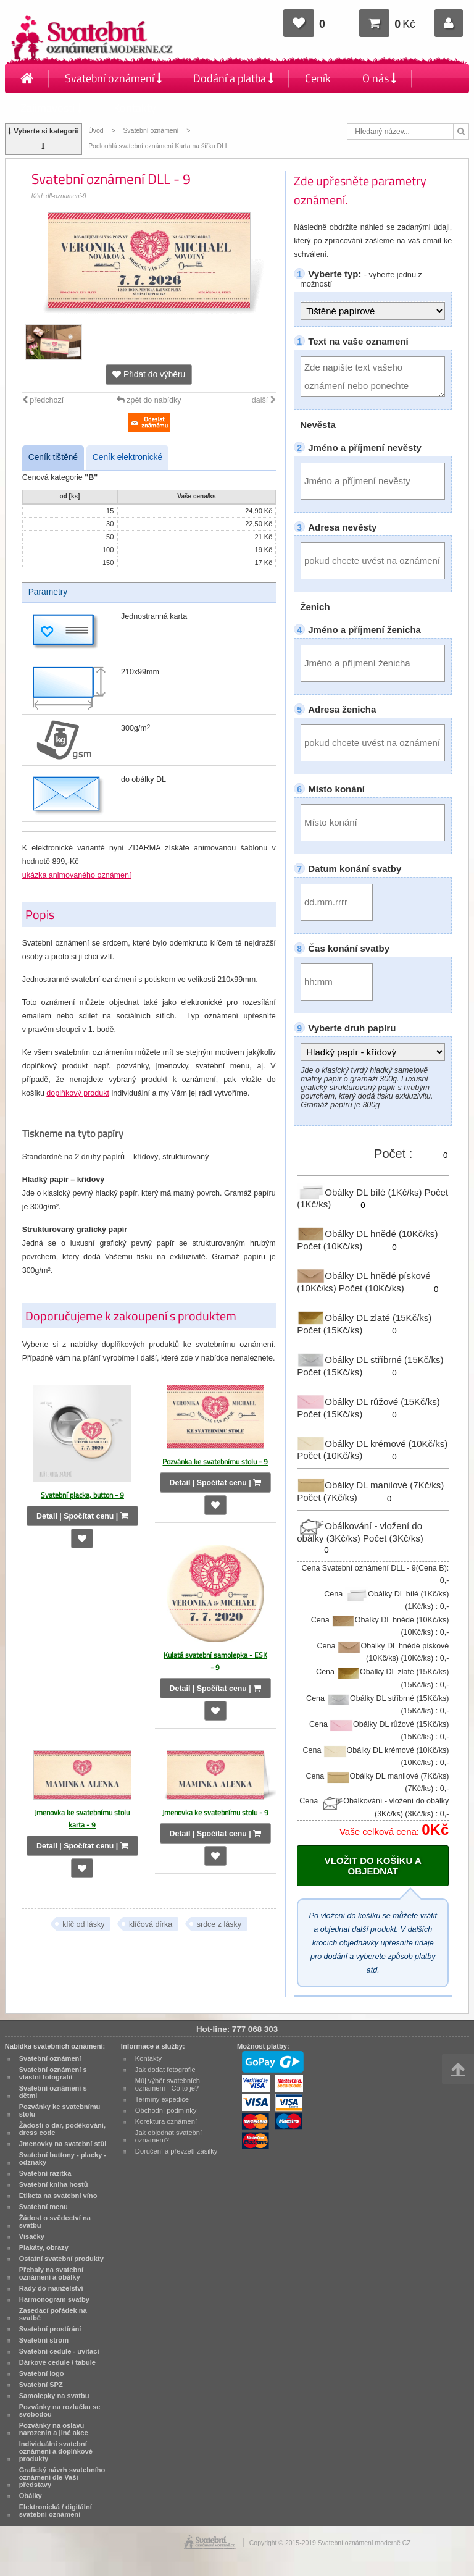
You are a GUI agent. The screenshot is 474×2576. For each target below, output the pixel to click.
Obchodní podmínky (166, 2110)
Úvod (95, 130)
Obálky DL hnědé (367, 1233)
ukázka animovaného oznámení (76, 875)
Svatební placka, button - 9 (82, 1495)
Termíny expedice (162, 2099)
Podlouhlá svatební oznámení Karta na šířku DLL (158, 146)
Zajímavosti (51, 107)
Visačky (31, 2236)
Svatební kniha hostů (53, 2184)
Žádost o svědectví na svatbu (55, 2221)
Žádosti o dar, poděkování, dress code (62, 2128)
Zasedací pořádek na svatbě (53, 2314)
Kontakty (135, 107)
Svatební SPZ (41, 2384)
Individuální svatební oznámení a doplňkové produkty (56, 2451)
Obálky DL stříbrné (370, 1359)
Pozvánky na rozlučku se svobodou (60, 2410)
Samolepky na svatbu (54, 2395)
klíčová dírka (150, 1924)
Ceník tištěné (53, 457)
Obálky (30, 2495)
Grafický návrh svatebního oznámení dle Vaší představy (62, 2477)
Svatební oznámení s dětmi (53, 2091)
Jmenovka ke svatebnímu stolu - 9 (215, 1812)
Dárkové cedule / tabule (57, 2362)
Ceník (318, 78)
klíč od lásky (83, 1924)
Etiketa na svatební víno (58, 2195)
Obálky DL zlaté (364, 1317)
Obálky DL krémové (372, 1443)
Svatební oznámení (113, 78)
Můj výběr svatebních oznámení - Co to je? (167, 2084)
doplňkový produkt (77, 1093)
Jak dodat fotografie (165, 2069)
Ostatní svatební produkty (61, 2258)
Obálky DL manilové (370, 1485)
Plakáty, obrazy (44, 2247)
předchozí (43, 400)
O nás (379, 78)
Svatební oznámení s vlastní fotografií (53, 2073)
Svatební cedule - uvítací (59, 2351)
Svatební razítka (45, 2173)
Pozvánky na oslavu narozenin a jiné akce (53, 2429)
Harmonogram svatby (54, 2299)
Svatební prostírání (50, 2329)
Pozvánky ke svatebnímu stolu (60, 2110)
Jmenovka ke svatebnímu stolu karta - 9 (82, 1818)
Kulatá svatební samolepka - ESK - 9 (215, 1661)
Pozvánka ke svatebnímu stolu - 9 (215, 1461)
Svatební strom (44, 2340)
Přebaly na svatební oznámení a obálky (51, 2273)
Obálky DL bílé (360, 1191)
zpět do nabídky (149, 400)
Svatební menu (43, 2206)
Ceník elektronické (127, 457)
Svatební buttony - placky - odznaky (63, 2158)
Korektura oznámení (166, 2121)
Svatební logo (41, 2373)
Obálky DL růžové (368, 1401)
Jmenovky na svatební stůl (63, 2143)
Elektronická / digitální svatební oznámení (55, 2510)
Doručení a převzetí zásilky (176, 2151)
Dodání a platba (233, 78)
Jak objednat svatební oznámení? (168, 2136)
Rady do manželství (51, 2288)
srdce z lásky (219, 1924)
